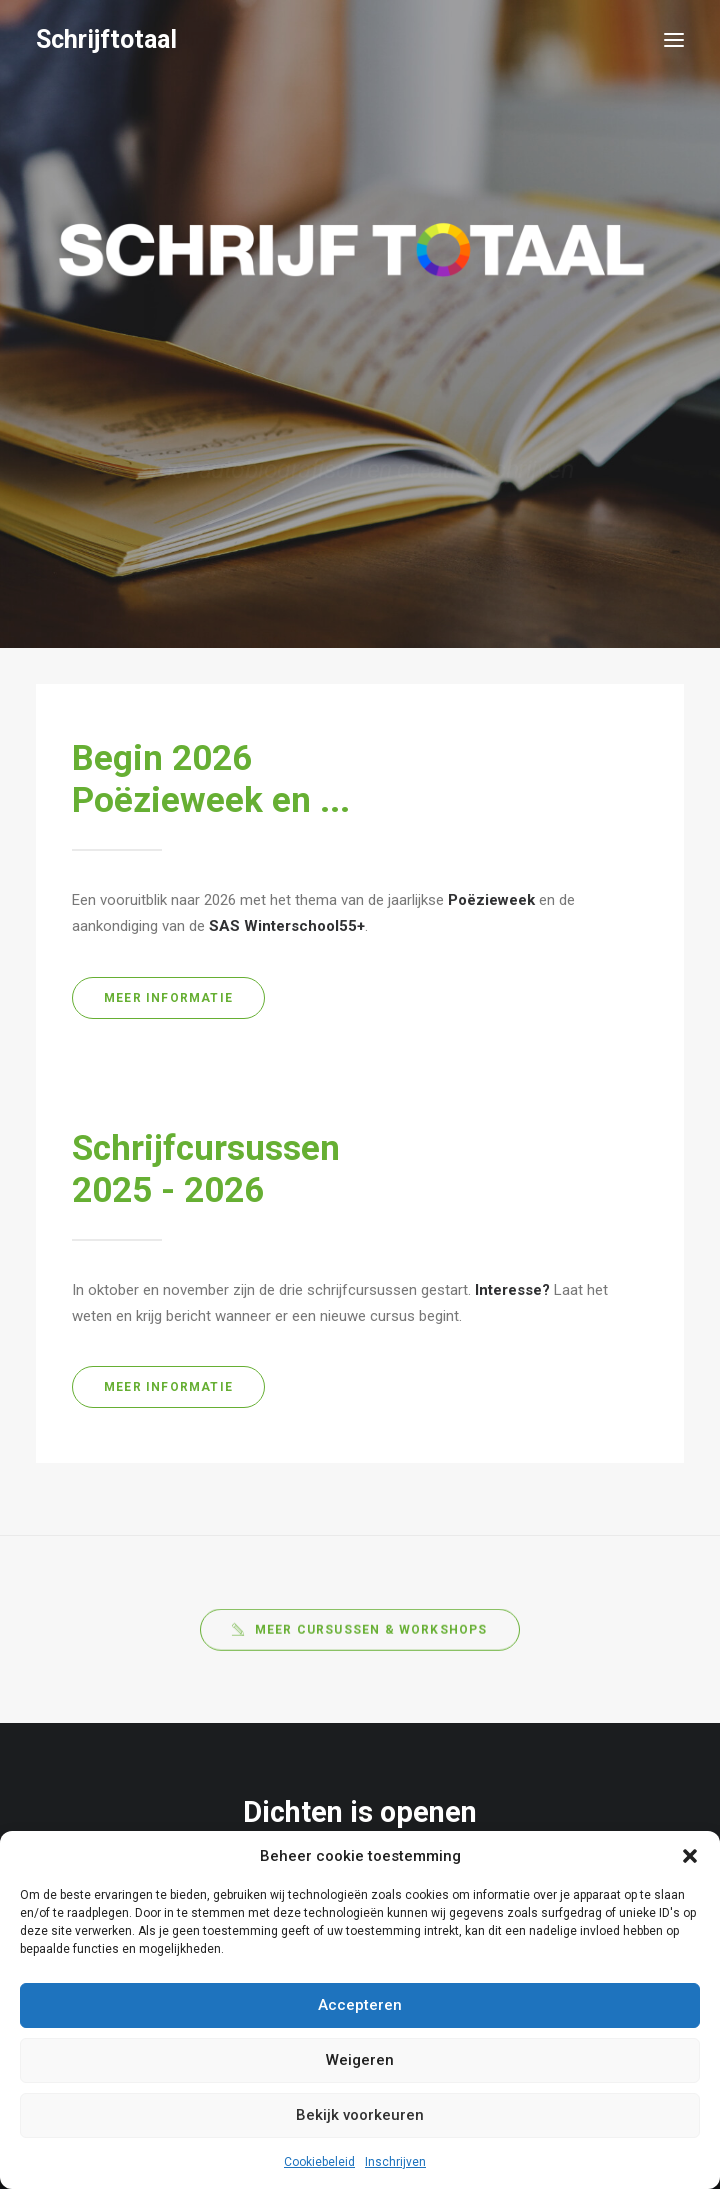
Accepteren (360, 2005)
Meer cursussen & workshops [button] (359, 1646)
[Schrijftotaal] (106, 39)
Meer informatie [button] (168, 998)
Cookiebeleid (319, 2162)
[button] (690, 1856)
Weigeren (360, 2060)
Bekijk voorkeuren (360, 2115)
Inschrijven (395, 2162)
